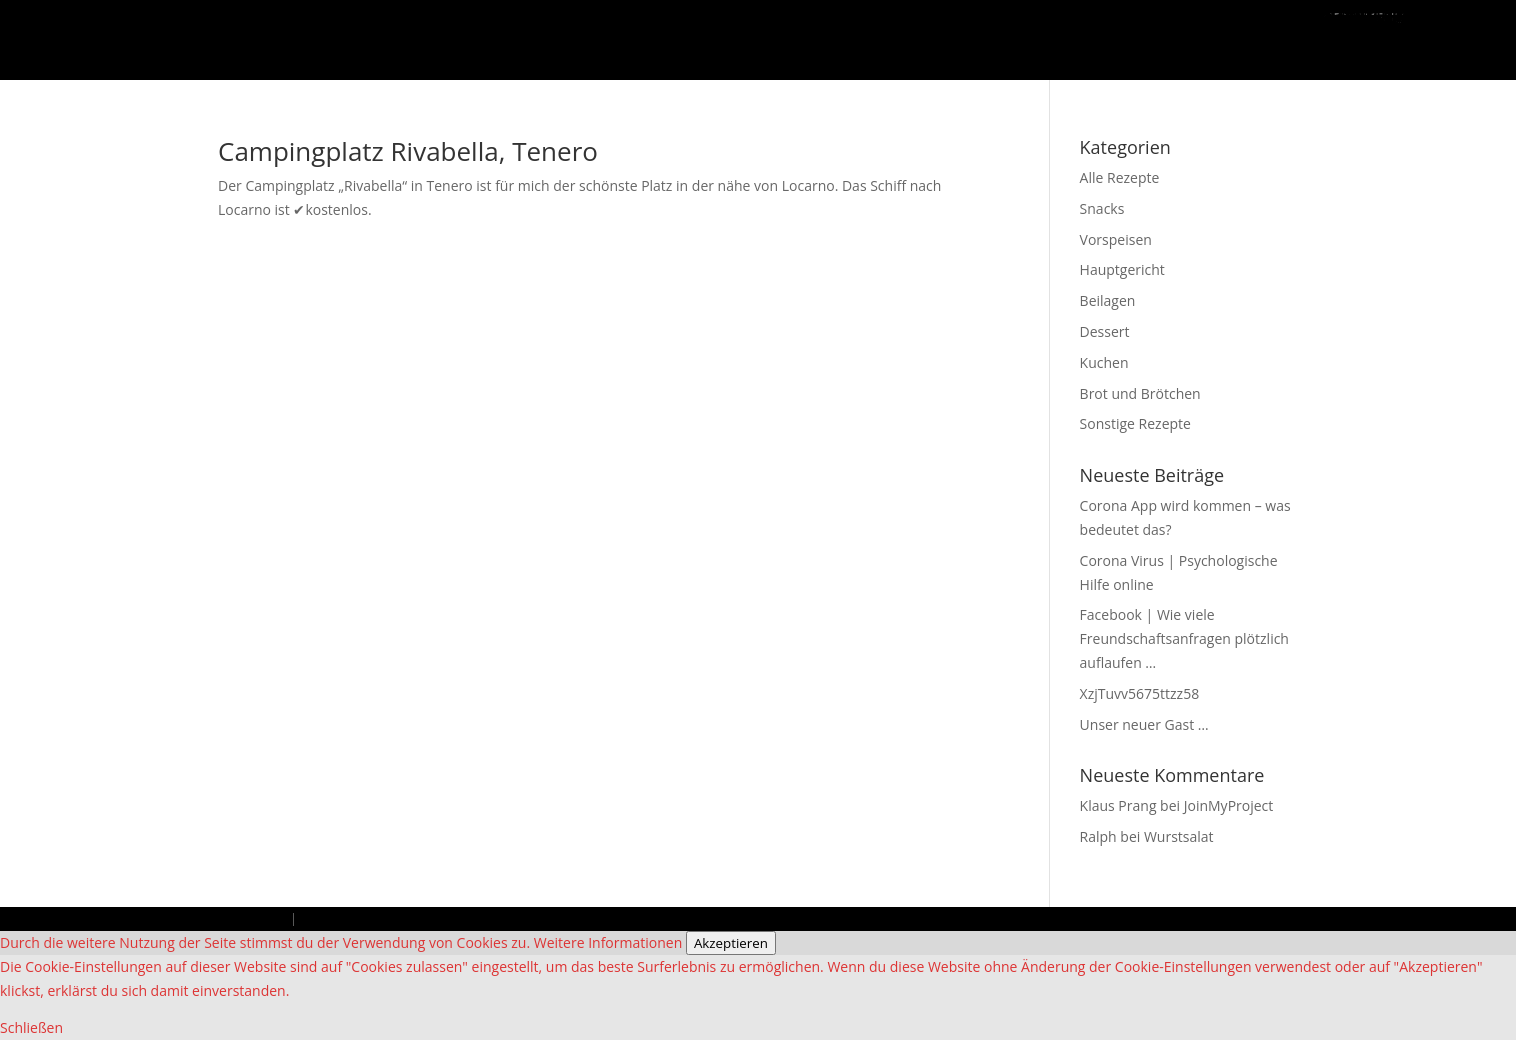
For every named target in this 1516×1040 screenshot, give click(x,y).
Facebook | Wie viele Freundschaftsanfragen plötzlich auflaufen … (1184, 638)
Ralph (1098, 836)
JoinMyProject (1229, 805)
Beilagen (1108, 300)
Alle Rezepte (1120, 177)
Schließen (31, 1027)
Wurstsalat (1179, 836)
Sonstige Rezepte (1135, 423)
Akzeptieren (731, 943)
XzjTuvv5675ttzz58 (1140, 693)
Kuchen (1104, 362)
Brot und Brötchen (1140, 393)
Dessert (1105, 331)
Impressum (252, 918)
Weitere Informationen (608, 942)
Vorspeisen (1116, 239)
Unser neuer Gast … (1144, 724)
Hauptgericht (1122, 269)
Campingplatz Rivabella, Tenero (408, 151)
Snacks (1102, 208)
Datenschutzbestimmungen (384, 918)
